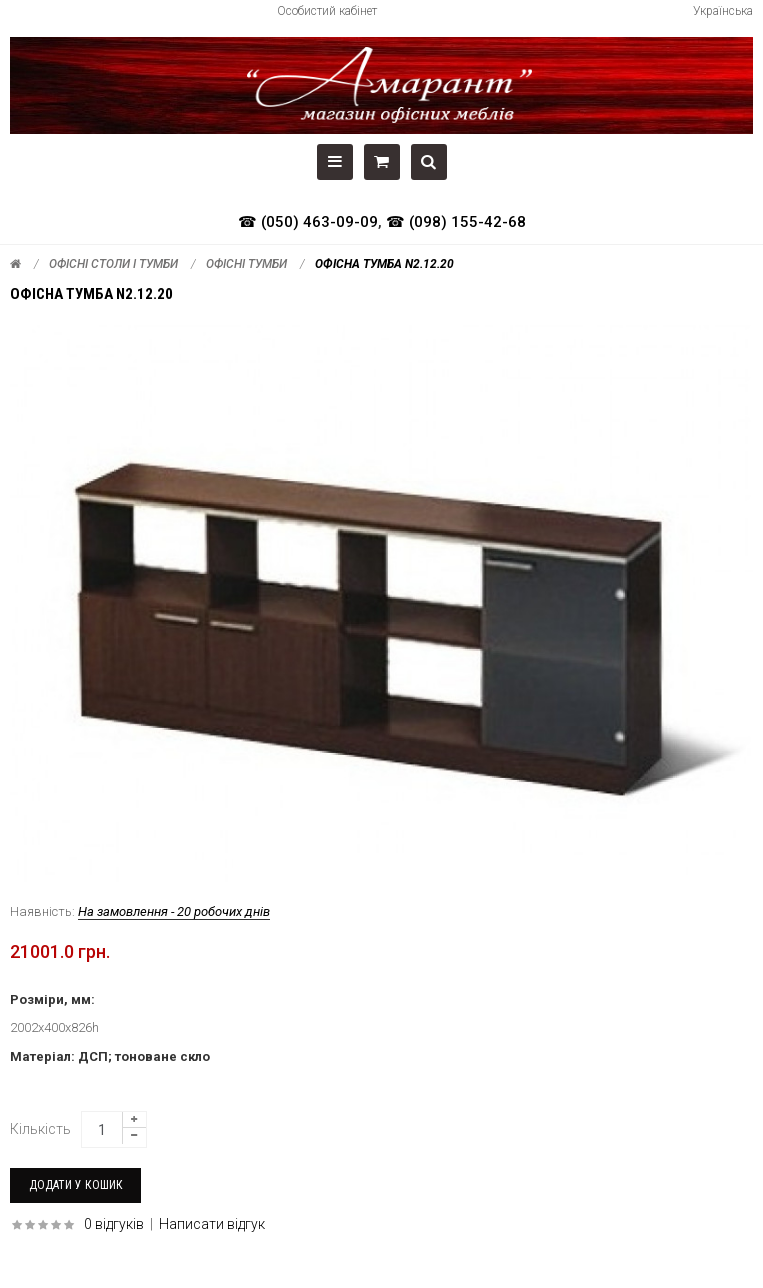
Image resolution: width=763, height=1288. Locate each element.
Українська (723, 11)
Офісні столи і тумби (113, 264)
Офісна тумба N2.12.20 (384, 264)
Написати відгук (212, 1224)
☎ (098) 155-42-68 (456, 222)
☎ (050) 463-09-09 (308, 222)
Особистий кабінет (327, 11)
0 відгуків (114, 1224)
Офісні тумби (246, 264)
